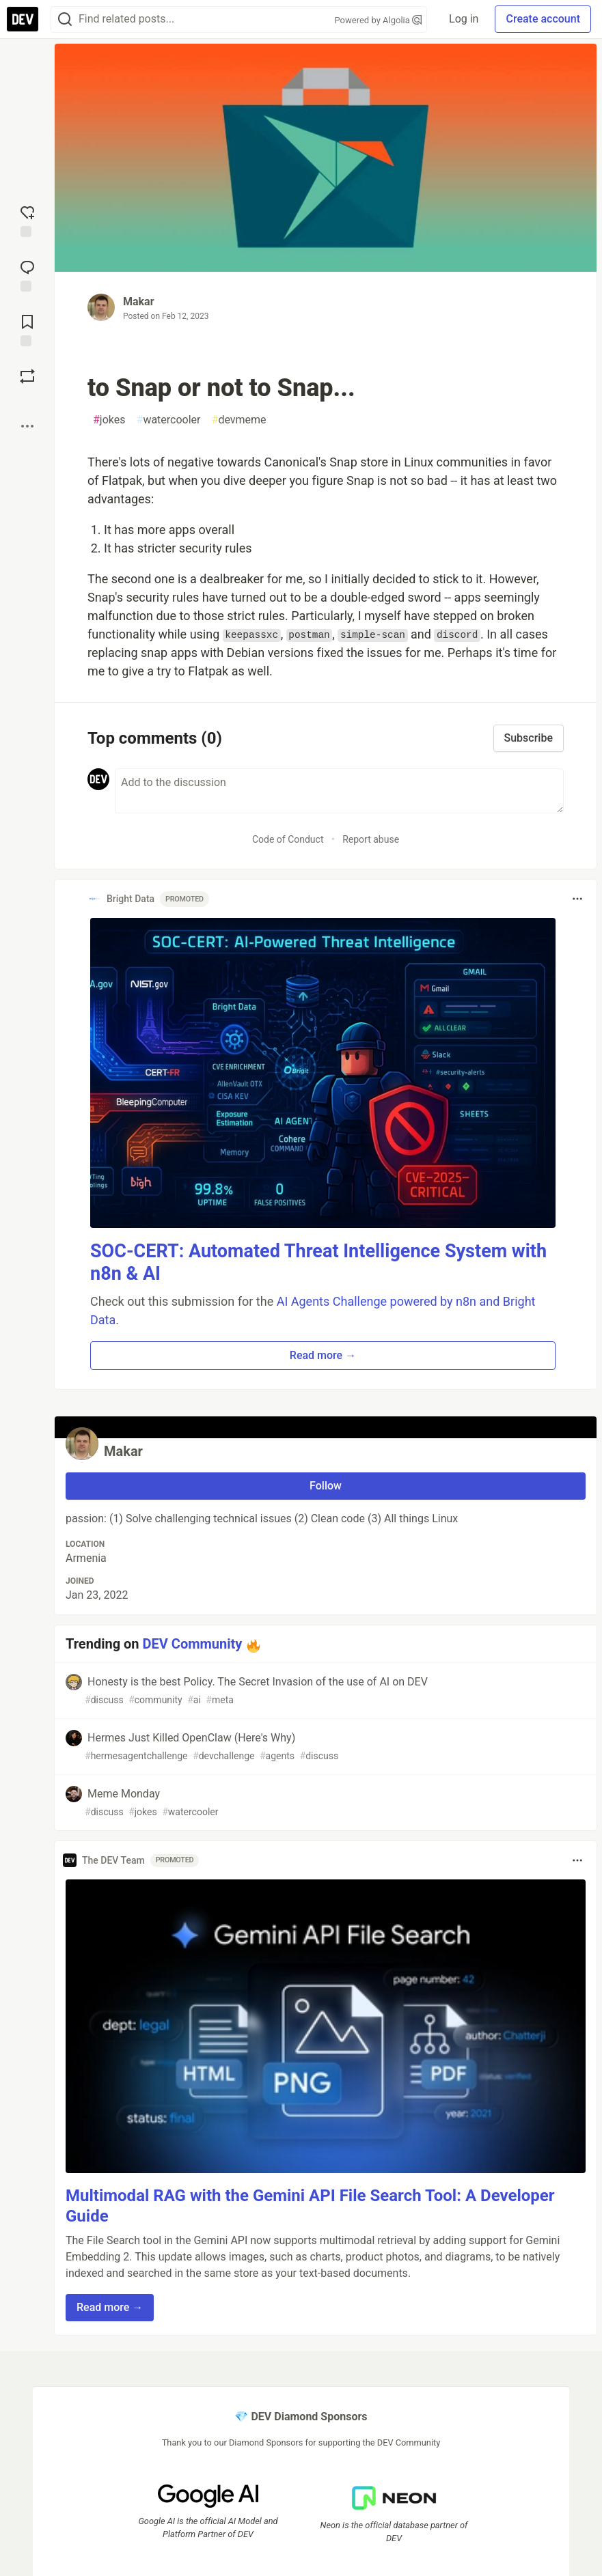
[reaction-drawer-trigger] (27, 220)
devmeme (239, 420)
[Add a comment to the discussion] (339, 791)
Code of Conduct (288, 839)
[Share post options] (27, 426)
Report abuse (370, 839)
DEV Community (193, 1644)
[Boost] (27, 376)
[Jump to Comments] (27, 274)
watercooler (169, 420)
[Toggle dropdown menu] (577, 899)
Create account (543, 18)
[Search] (65, 19)
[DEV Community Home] (22, 19)
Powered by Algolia (378, 20)
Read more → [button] (323, 1355)
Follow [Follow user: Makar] (326, 1485)
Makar (138, 301)
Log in (463, 18)
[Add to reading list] (27, 329)
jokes (109, 420)
